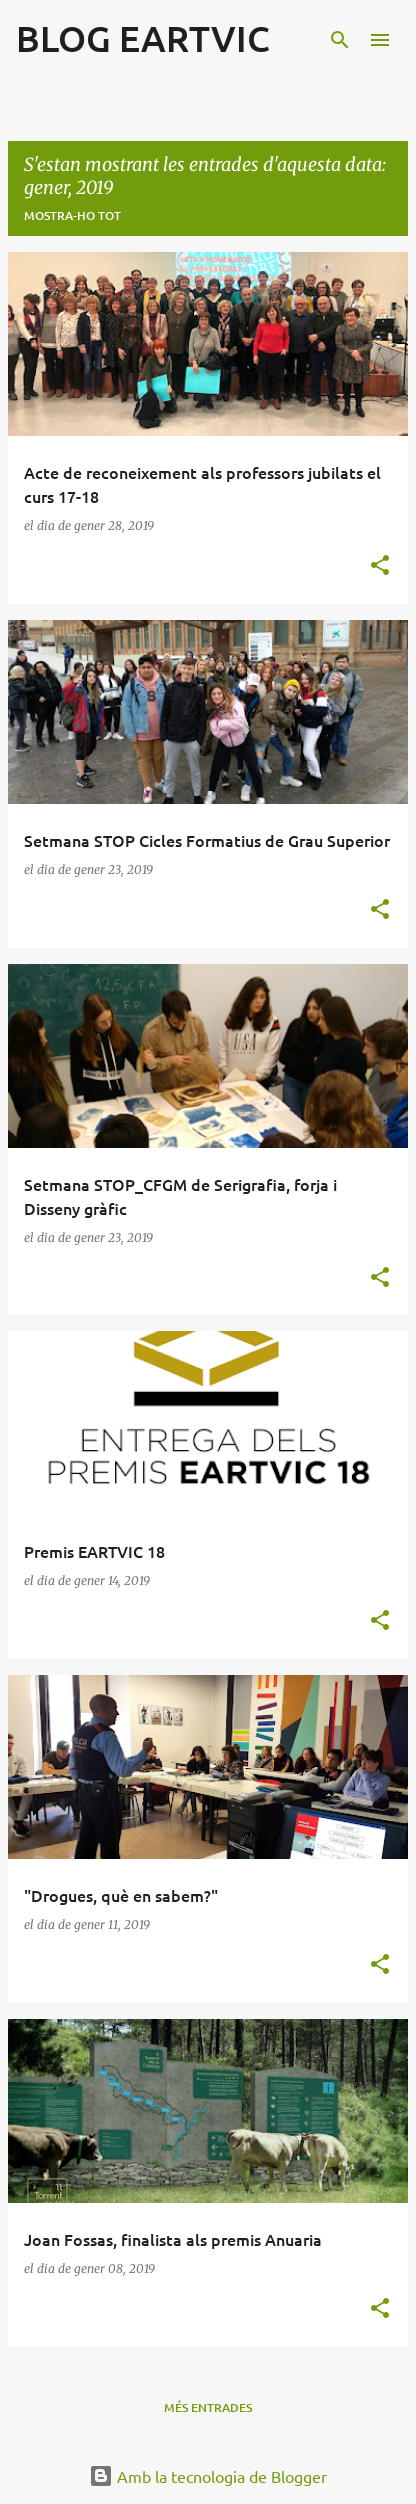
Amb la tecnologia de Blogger (208, 2476)
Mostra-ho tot (72, 215)
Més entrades (208, 2407)
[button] (380, 566)
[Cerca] (340, 40)
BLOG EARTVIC (143, 38)
